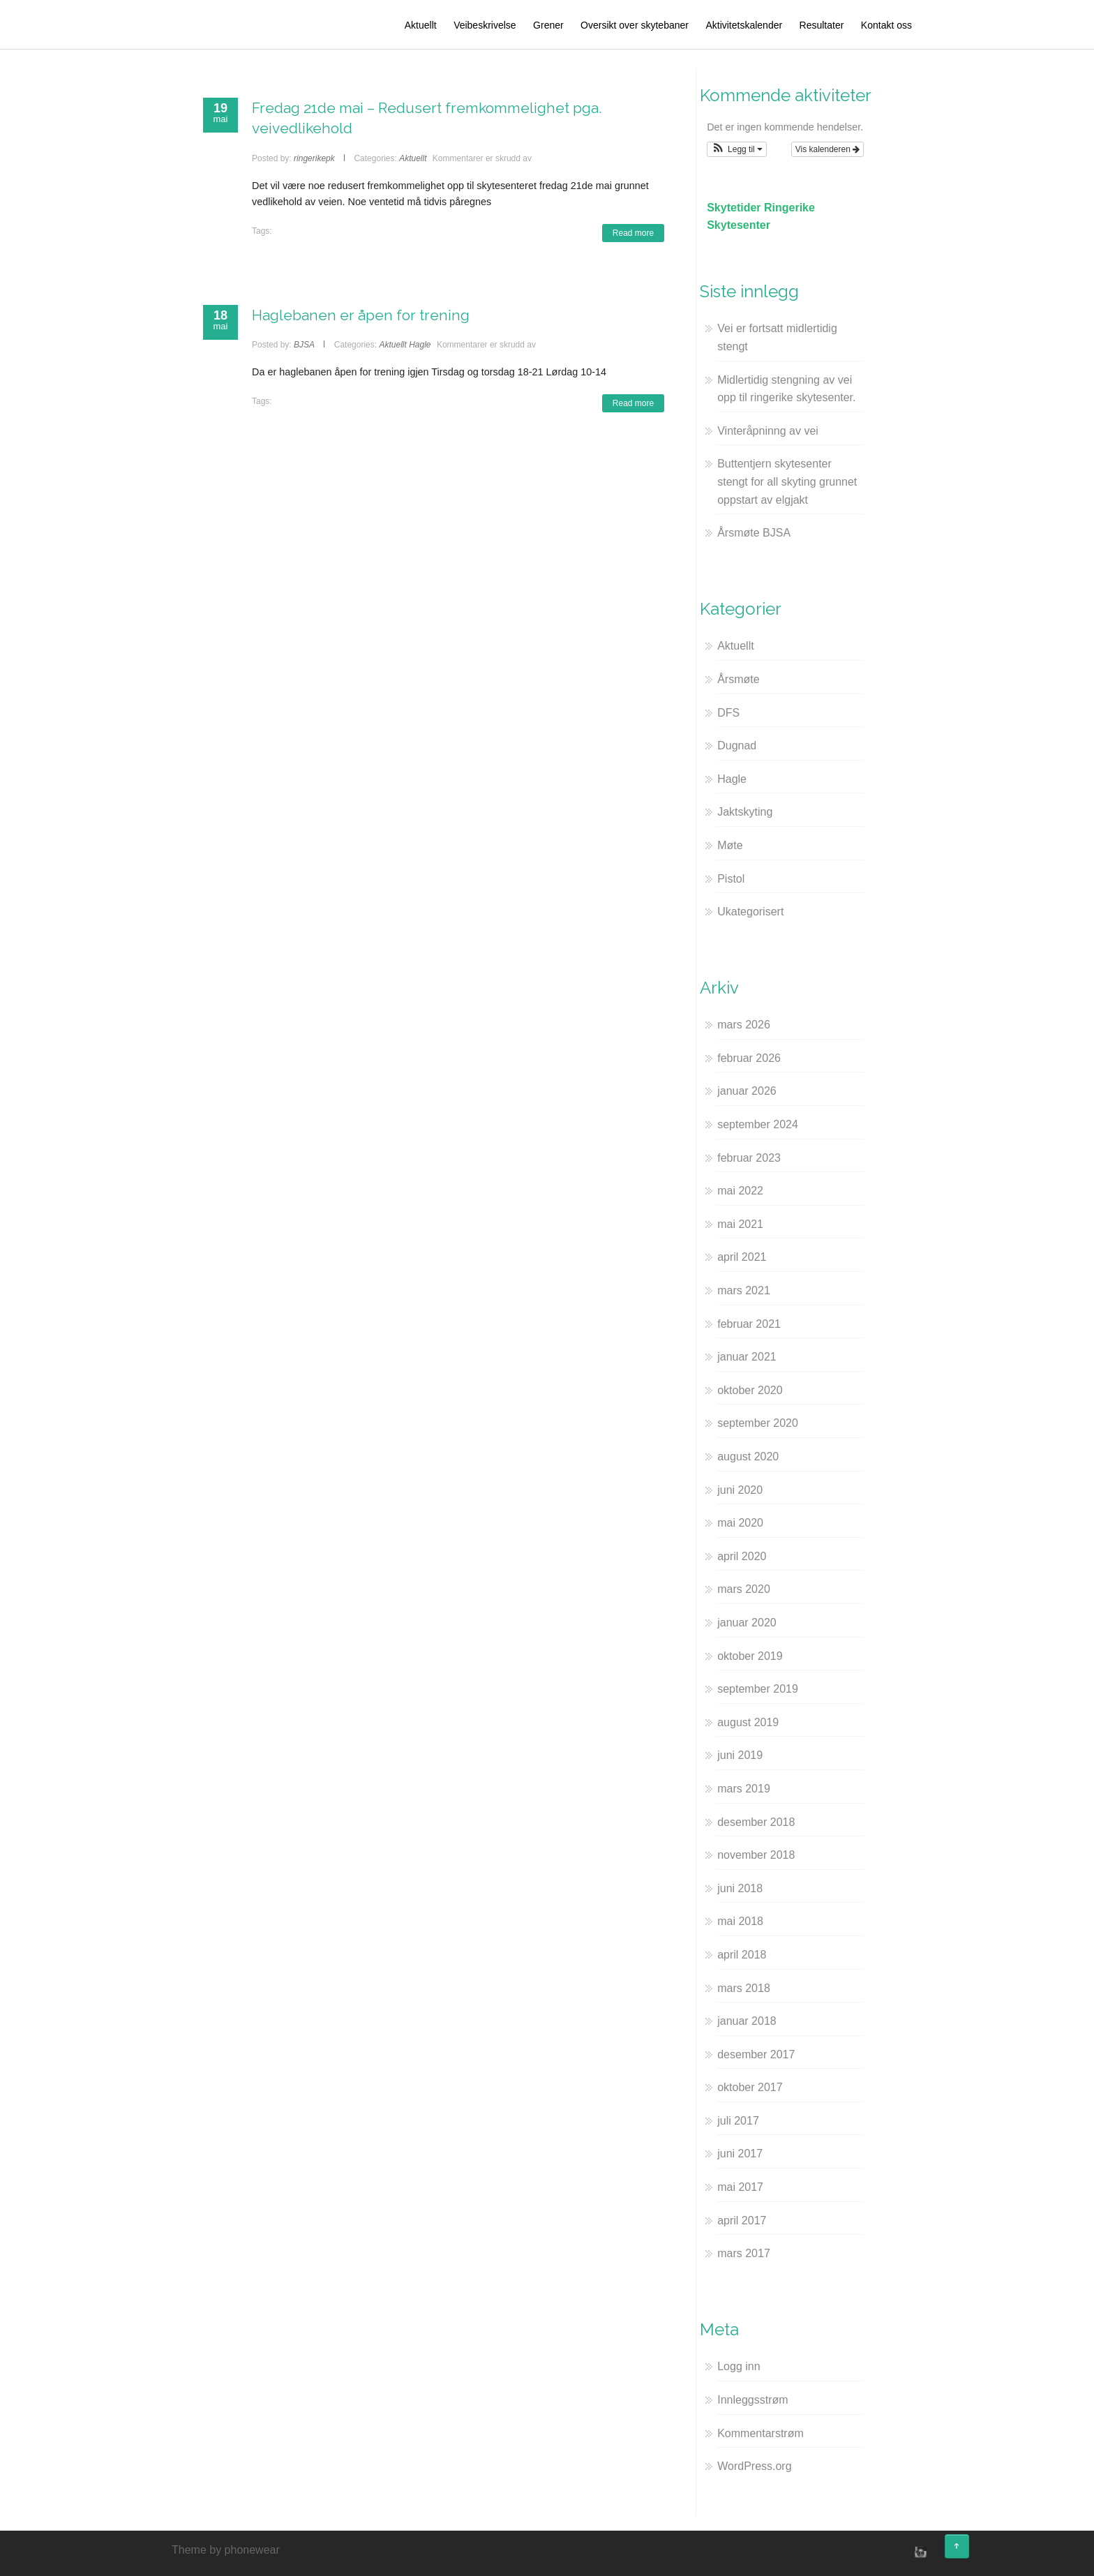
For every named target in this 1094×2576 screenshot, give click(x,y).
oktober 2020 (749, 1390)
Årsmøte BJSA (753, 533)
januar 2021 (747, 1357)
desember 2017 (756, 2054)
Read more (633, 233)
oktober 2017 (749, 2087)
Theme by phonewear (226, 2550)
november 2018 (756, 1855)
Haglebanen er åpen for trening (361, 315)
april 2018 (741, 1955)
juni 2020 (740, 1490)
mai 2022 (740, 1191)
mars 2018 (743, 1988)
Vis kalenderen (827, 149)
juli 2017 (738, 2121)
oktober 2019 (749, 1656)
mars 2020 (743, 1589)
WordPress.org (754, 2466)
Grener (548, 25)
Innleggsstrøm (752, 2400)
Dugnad (736, 745)
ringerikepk (314, 158)
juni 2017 (740, 2153)
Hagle (419, 345)
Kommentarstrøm (760, 2433)
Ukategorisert (750, 912)
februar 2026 (749, 1058)
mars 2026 (743, 1025)
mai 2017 (740, 2187)
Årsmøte (738, 679)
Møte (729, 845)
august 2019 (748, 1722)
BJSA (304, 345)
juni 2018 (740, 1888)
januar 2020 (747, 1622)
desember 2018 (756, 1822)
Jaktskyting (744, 812)
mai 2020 (740, 1523)
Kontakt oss (886, 25)
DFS (728, 713)
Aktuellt (421, 25)
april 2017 (741, 2220)
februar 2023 (749, 1158)
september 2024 (757, 1124)
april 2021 (741, 1257)
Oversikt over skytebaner (634, 25)
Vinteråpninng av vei (767, 431)
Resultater (822, 25)
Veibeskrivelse (485, 25)
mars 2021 (743, 1290)
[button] (736, 149)
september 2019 (757, 1689)
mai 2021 (740, 1224)
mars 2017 (743, 2253)
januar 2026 (747, 1091)
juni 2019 (740, 1755)
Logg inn (738, 2366)
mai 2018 (740, 1921)
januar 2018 (747, 2021)
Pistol (730, 879)
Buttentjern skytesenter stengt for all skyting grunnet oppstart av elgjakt (787, 481)
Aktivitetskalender (743, 25)
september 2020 (757, 1423)
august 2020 (748, 1456)
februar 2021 (749, 1324)
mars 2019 (743, 1789)
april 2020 (741, 1556)
